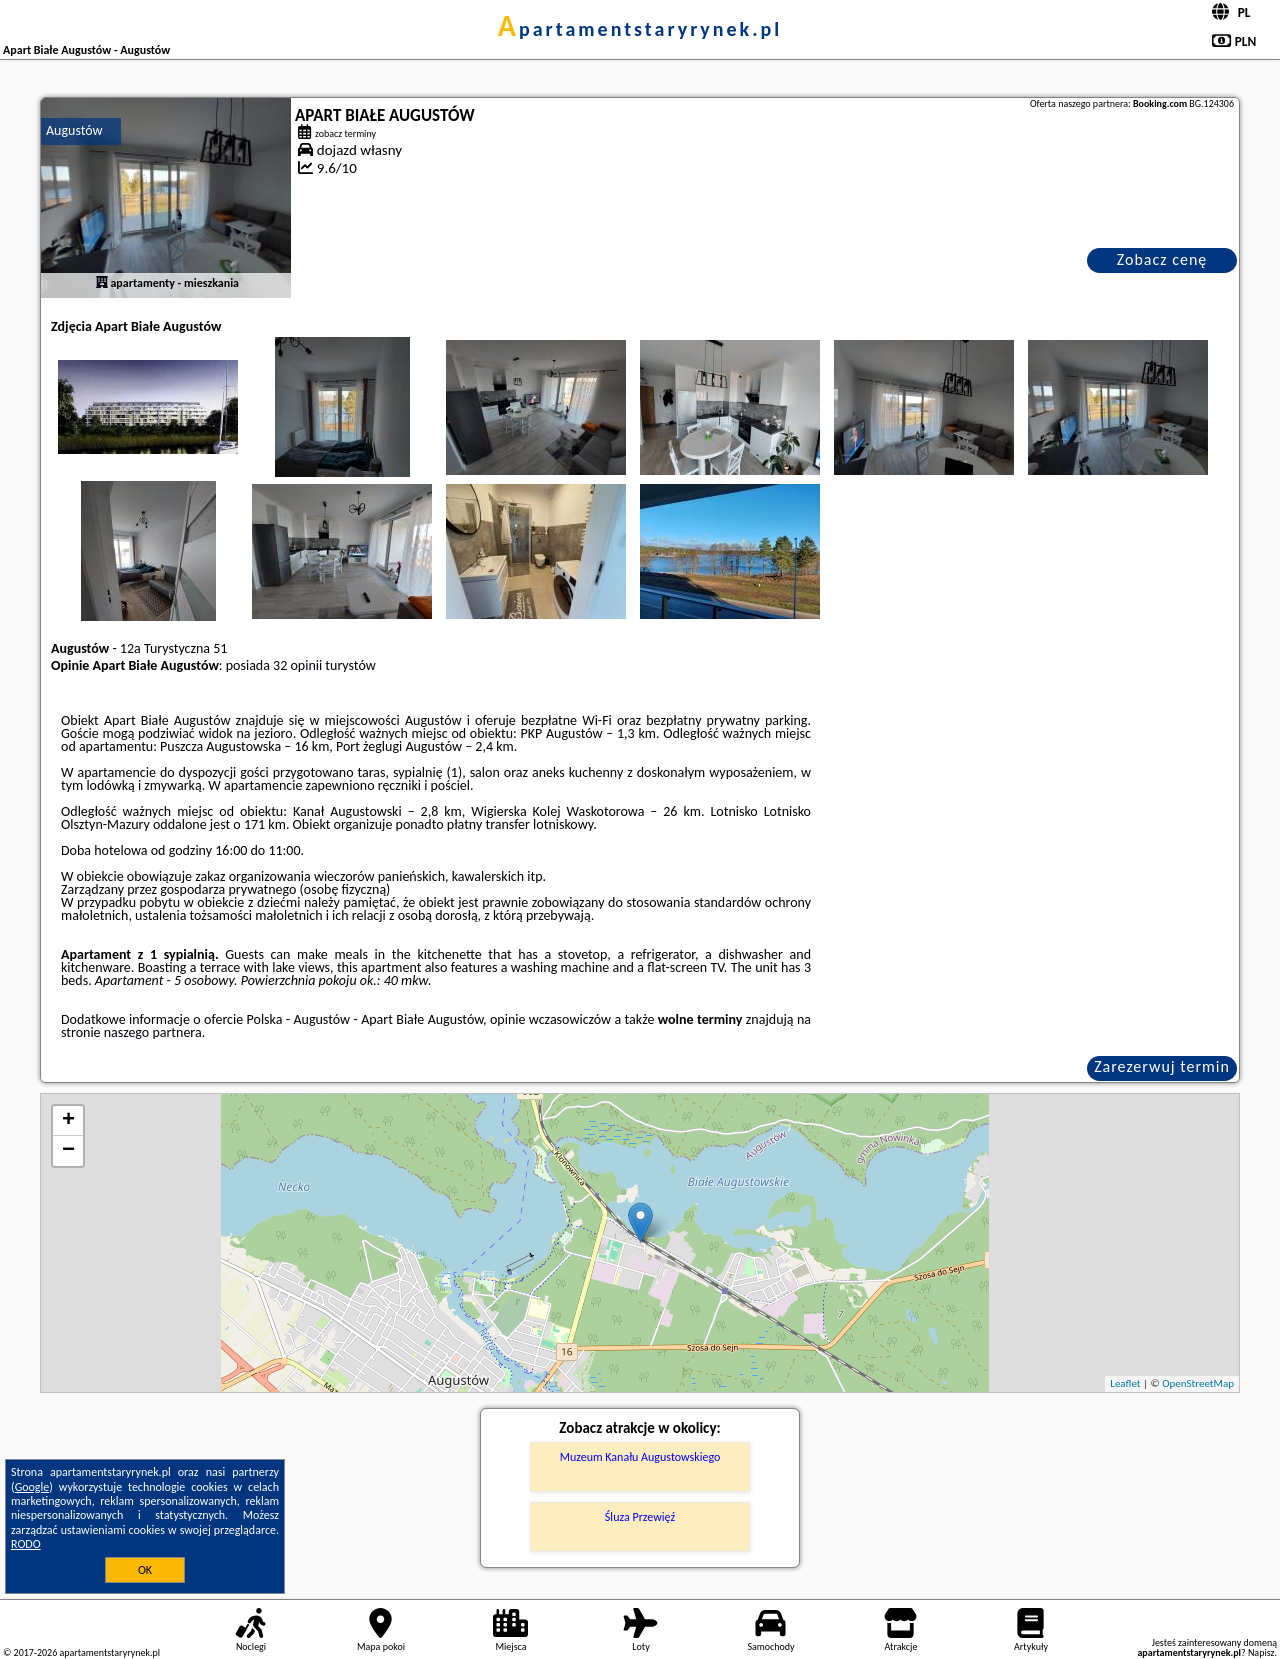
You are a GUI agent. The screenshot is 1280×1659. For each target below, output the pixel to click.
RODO (26, 1544)
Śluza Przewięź (640, 1517)
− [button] (68, 1151)
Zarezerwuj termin (1162, 1066)
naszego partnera (153, 1032)
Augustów (74, 130)
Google (32, 1487)
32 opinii (297, 665)
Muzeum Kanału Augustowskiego (640, 1457)
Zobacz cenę (1162, 259)
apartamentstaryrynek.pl (640, 29)
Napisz (1261, 1652)
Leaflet (1125, 1383)
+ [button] (68, 1121)
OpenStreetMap (1198, 1383)
